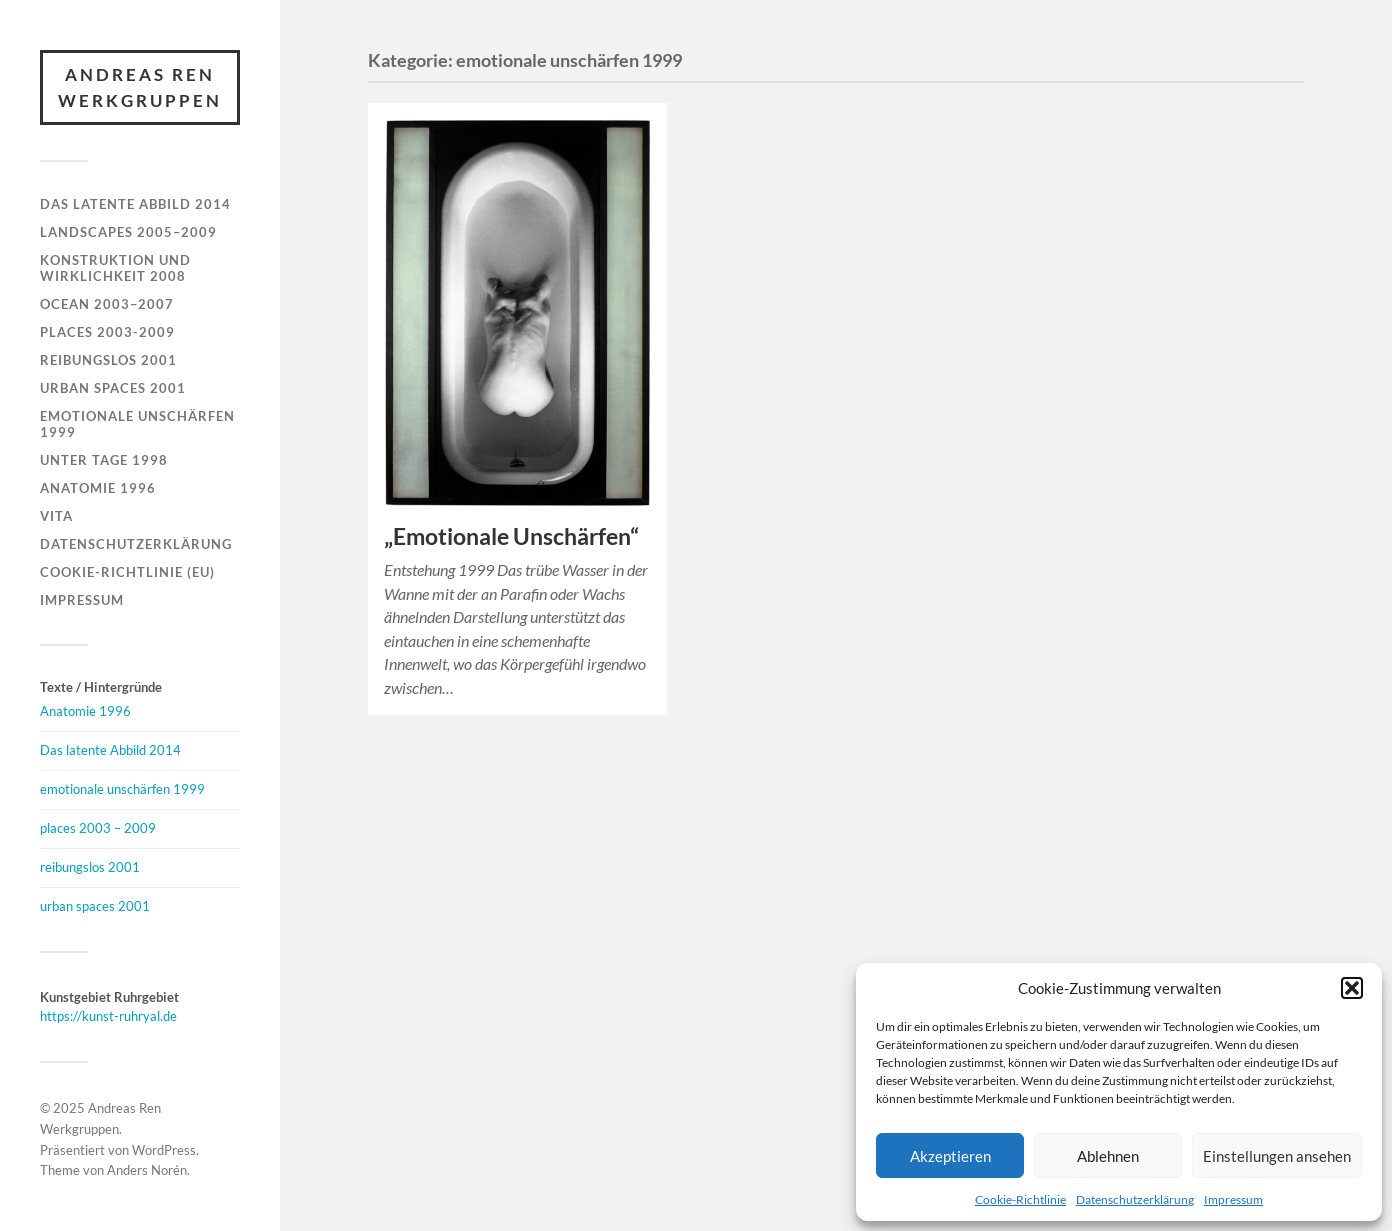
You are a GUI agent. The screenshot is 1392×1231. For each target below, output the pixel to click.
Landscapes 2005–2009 (128, 232)
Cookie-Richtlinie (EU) (127, 572)
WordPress (164, 1150)
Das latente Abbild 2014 (135, 204)
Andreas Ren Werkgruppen (140, 87)
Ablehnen (1108, 1156)
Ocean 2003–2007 (107, 304)
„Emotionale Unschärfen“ (511, 536)
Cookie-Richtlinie (1020, 1199)
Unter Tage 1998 (104, 460)
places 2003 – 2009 (98, 828)
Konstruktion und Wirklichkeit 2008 (115, 268)
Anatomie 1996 (98, 488)
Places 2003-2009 (107, 332)
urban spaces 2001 (95, 906)
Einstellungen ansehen (1277, 1156)
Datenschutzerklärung (1135, 1199)
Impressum (1233, 1199)
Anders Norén (147, 1170)
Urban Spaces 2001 (113, 388)
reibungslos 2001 (90, 867)
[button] (1352, 988)
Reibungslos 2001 (108, 360)
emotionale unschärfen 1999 (122, 789)
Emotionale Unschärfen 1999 (137, 424)
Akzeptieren (950, 1156)
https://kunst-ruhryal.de (108, 1016)
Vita (56, 516)
